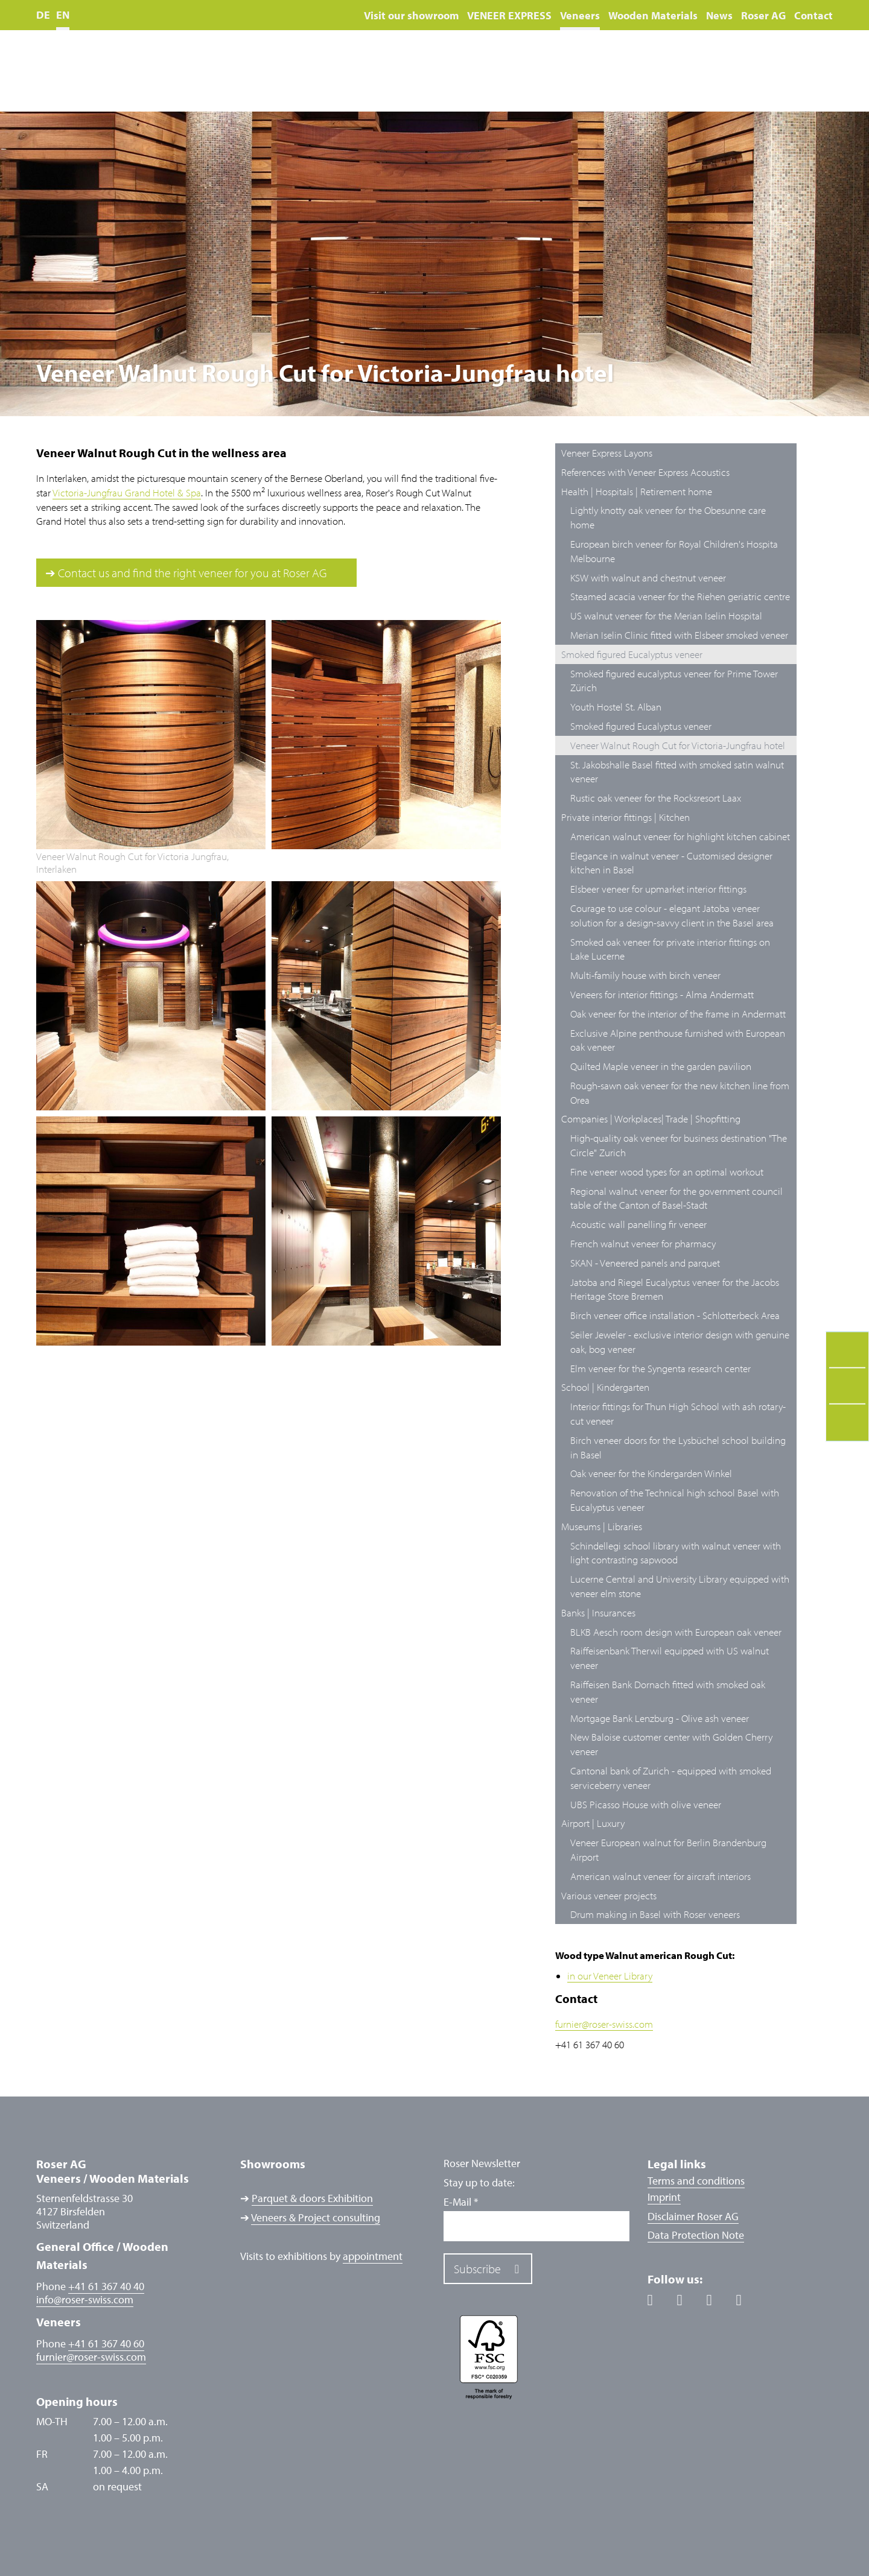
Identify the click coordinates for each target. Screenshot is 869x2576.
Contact (813, 15)
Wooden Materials (653, 15)
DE (43, 15)
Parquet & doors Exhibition (312, 2198)
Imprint (664, 2197)
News (719, 15)
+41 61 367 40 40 (106, 2286)
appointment (373, 2256)
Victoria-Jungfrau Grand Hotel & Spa (127, 492)
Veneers (580, 15)
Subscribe (477, 2268)
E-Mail (461, 2202)
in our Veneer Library (609, 1975)
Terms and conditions (696, 2181)
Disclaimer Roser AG (693, 2216)
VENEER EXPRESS (509, 15)
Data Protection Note (696, 2235)
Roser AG (763, 15)
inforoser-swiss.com (84, 2299)
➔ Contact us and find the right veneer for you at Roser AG (185, 572)
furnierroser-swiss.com (604, 2023)
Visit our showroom (411, 15)
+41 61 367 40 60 (106, 2343)
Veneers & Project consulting (315, 2217)
